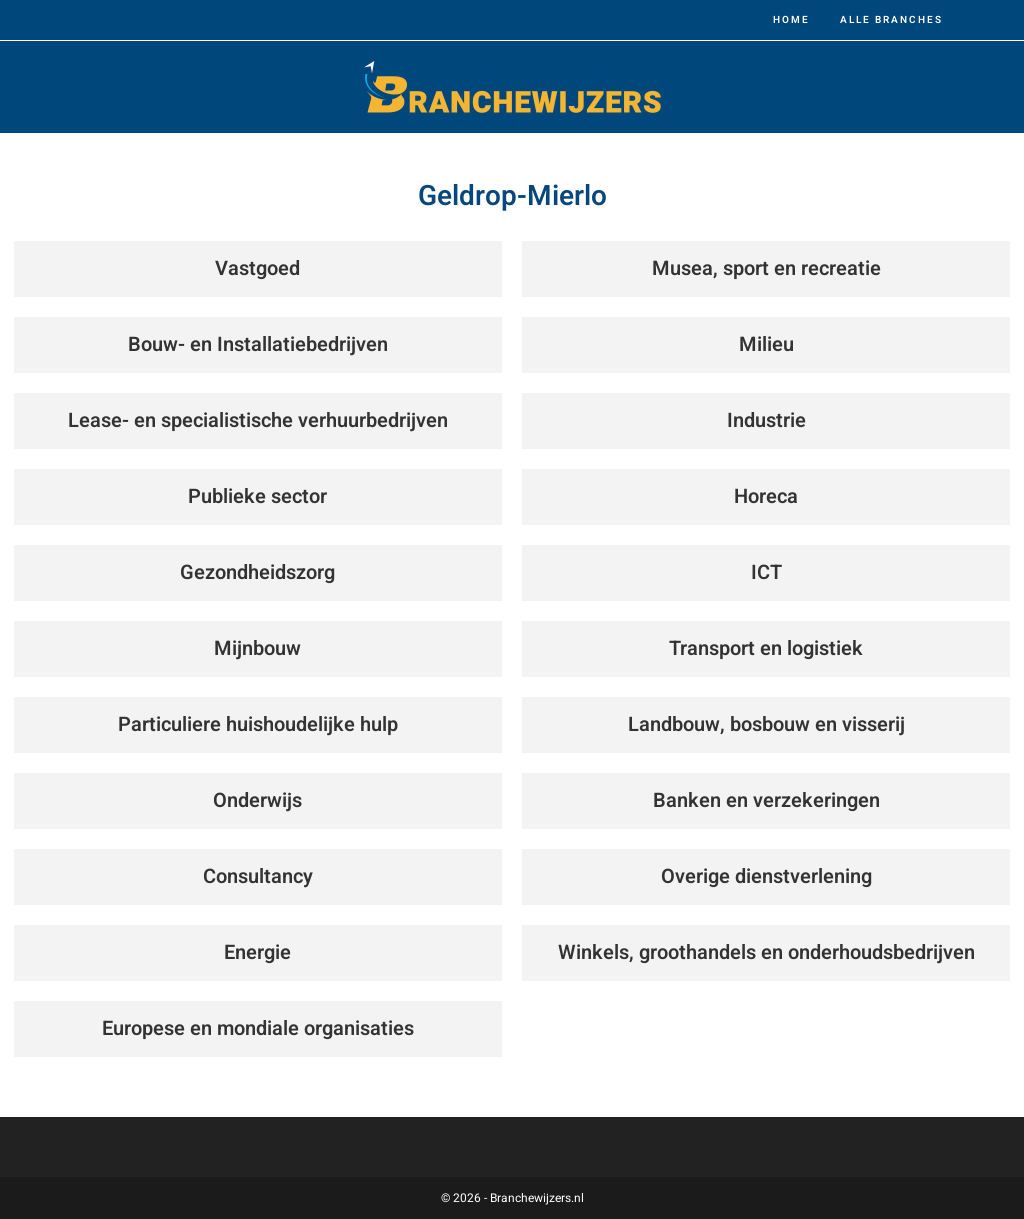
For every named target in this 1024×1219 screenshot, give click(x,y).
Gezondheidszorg (257, 572)
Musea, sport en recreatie (766, 268)
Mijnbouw (257, 648)
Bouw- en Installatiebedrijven (258, 344)
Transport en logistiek (766, 648)
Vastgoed (257, 268)
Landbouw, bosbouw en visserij (766, 724)
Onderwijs (257, 800)
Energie (257, 952)
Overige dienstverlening (766, 876)
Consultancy (258, 876)
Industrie (766, 420)
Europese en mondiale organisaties (258, 1028)
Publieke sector (257, 496)
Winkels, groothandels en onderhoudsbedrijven (766, 952)
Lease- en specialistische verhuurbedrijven (258, 420)
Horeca (766, 496)
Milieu (766, 344)
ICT (766, 572)
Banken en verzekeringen (766, 800)
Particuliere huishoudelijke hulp (258, 724)
